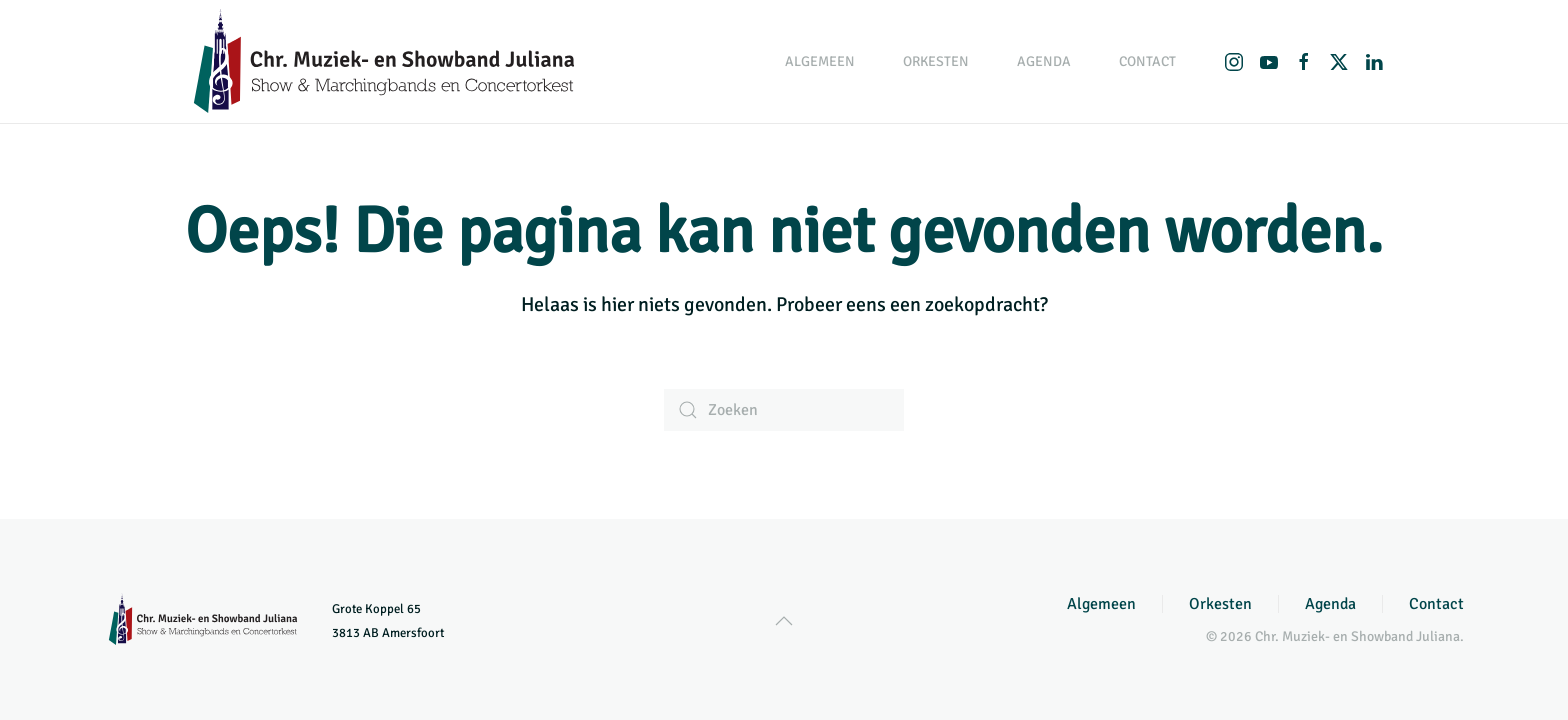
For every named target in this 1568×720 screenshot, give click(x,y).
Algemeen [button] (820, 61)
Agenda (1044, 61)
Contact (1147, 61)
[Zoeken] (784, 410)
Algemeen (1101, 604)
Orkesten (1220, 604)
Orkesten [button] (936, 61)
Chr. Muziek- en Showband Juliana (1357, 636)
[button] (784, 621)
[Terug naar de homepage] (384, 61)
